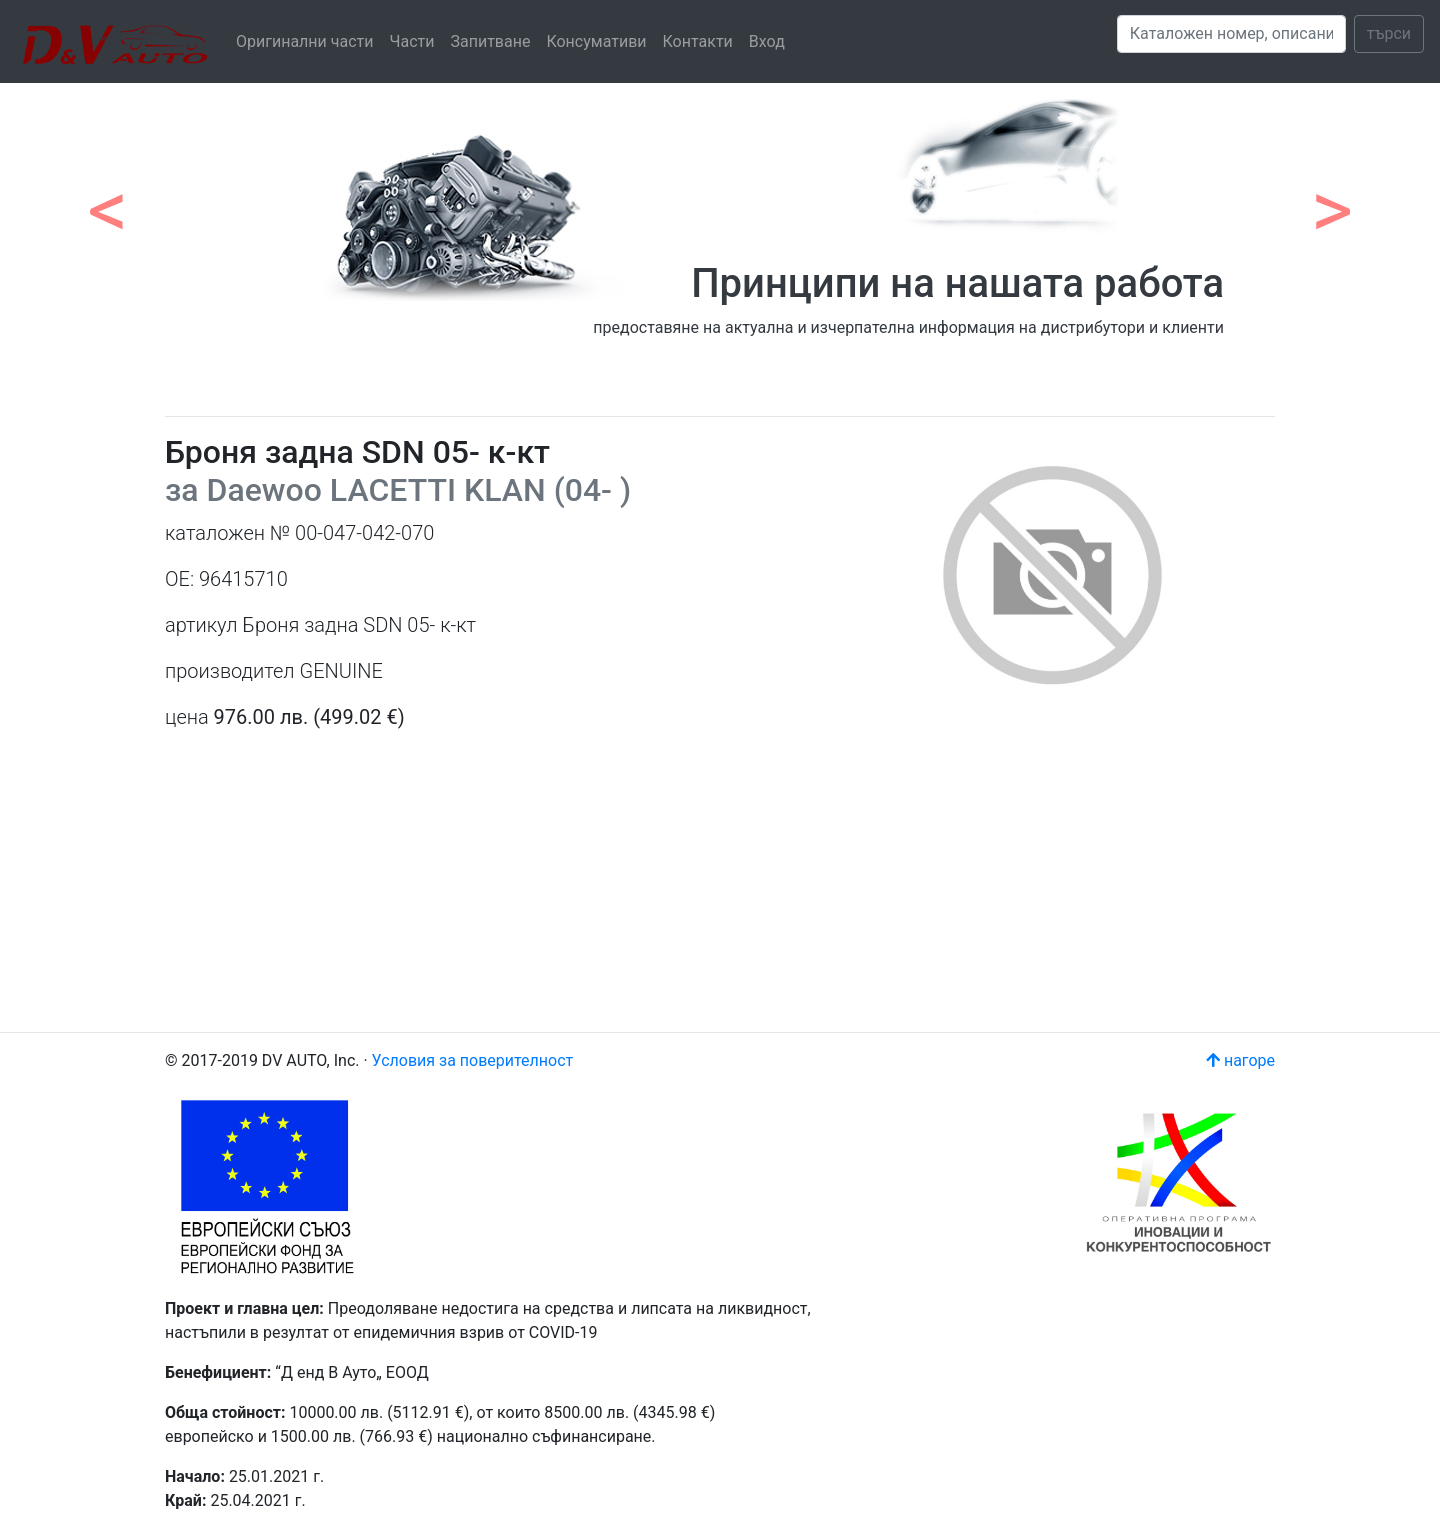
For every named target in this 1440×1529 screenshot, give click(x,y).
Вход (767, 41)
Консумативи (596, 41)
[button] (108, 200)
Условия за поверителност (473, 1060)
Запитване (490, 41)
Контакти (698, 41)
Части (412, 41)
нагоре (1240, 1060)
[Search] (1231, 34)
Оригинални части (305, 41)
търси (1389, 33)
